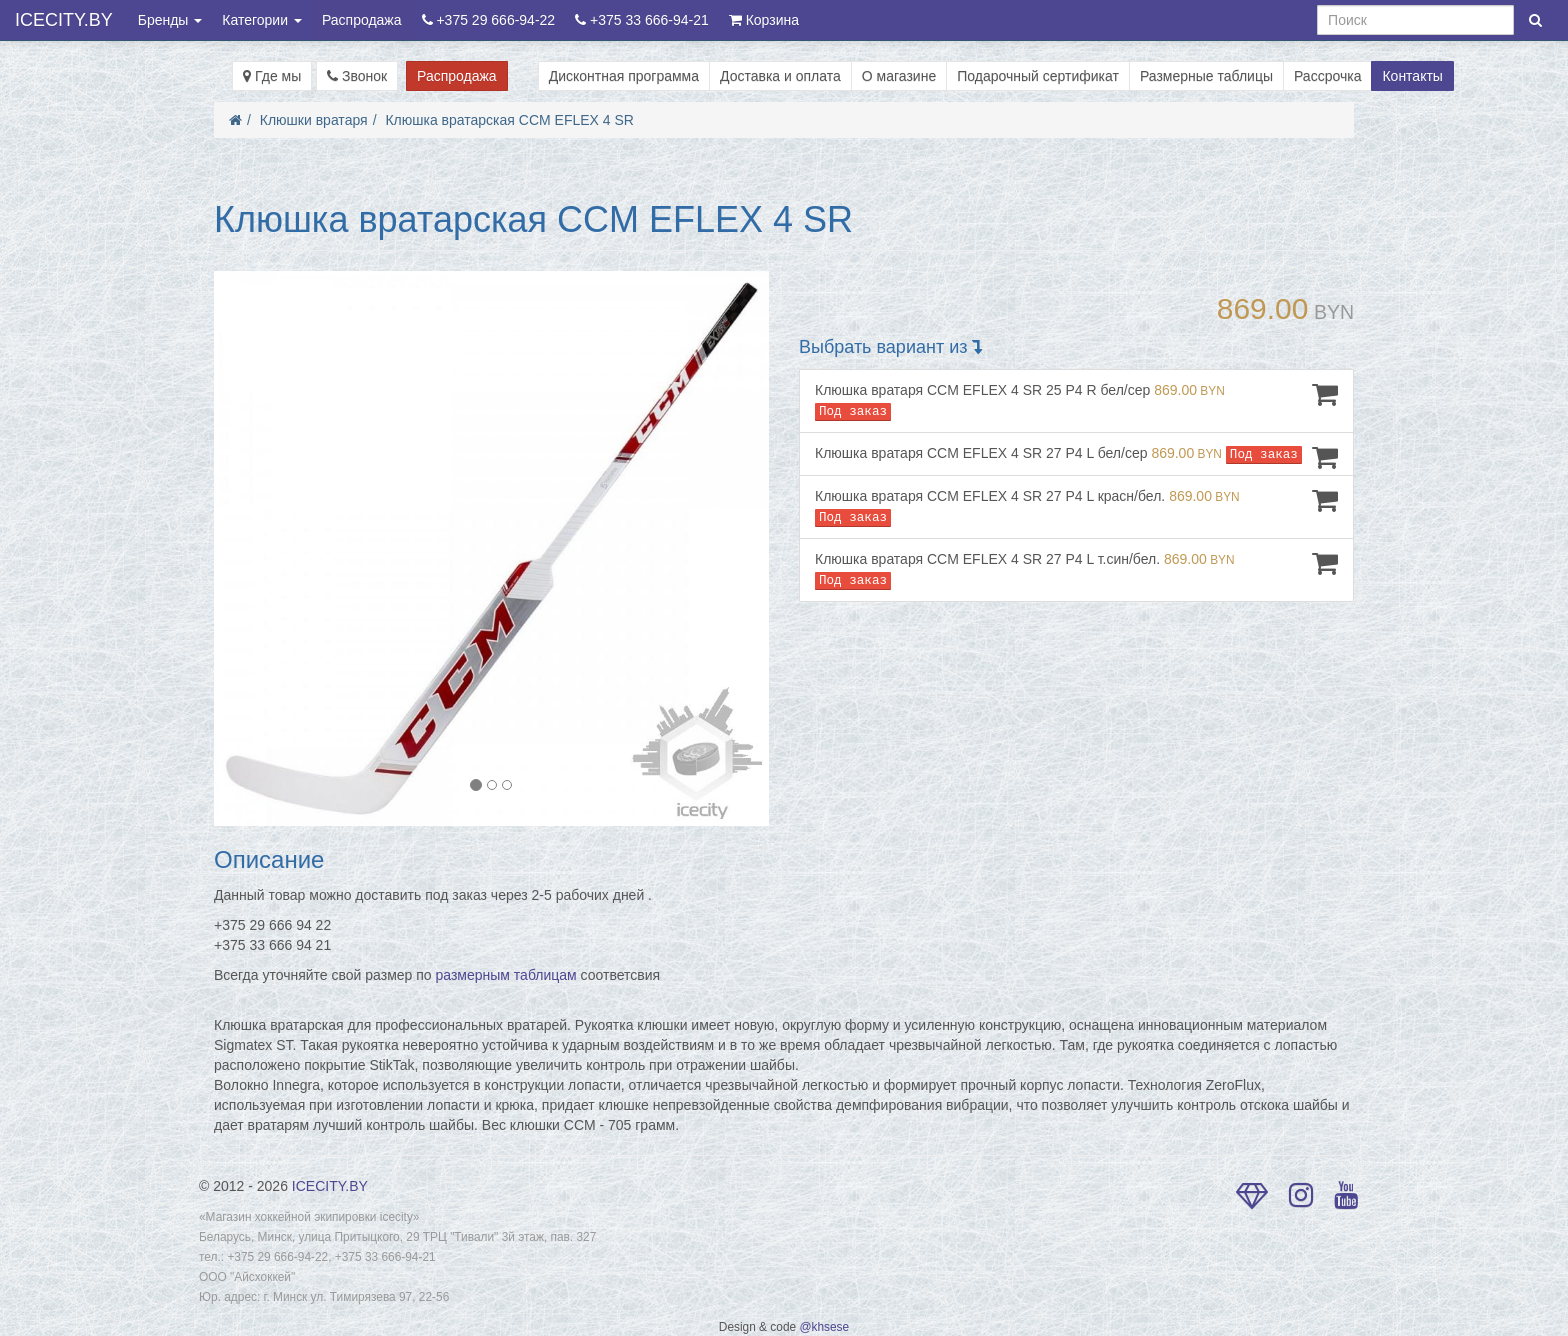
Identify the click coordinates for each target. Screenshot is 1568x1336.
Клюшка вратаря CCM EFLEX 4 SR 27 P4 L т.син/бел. (1076, 569)
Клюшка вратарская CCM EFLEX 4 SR (509, 120)
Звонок (357, 76)
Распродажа (362, 20)
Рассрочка (1327, 76)
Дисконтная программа (624, 76)
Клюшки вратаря (314, 120)
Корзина (764, 20)
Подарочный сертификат (1038, 76)
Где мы (272, 76)
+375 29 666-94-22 (489, 20)
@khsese (824, 1327)
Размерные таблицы (1206, 76)
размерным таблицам (506, 975)
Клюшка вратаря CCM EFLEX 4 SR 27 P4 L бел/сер (1076, 457)
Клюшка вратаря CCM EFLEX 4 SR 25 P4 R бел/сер (1076, 400)
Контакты (1412, 76)
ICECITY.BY (64, 20)
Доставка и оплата (780, 76)
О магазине (899, 76)
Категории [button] (262, 20)
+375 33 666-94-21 (642, 20)
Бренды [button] (170, 20)
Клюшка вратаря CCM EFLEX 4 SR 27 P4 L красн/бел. (1076, 506)
